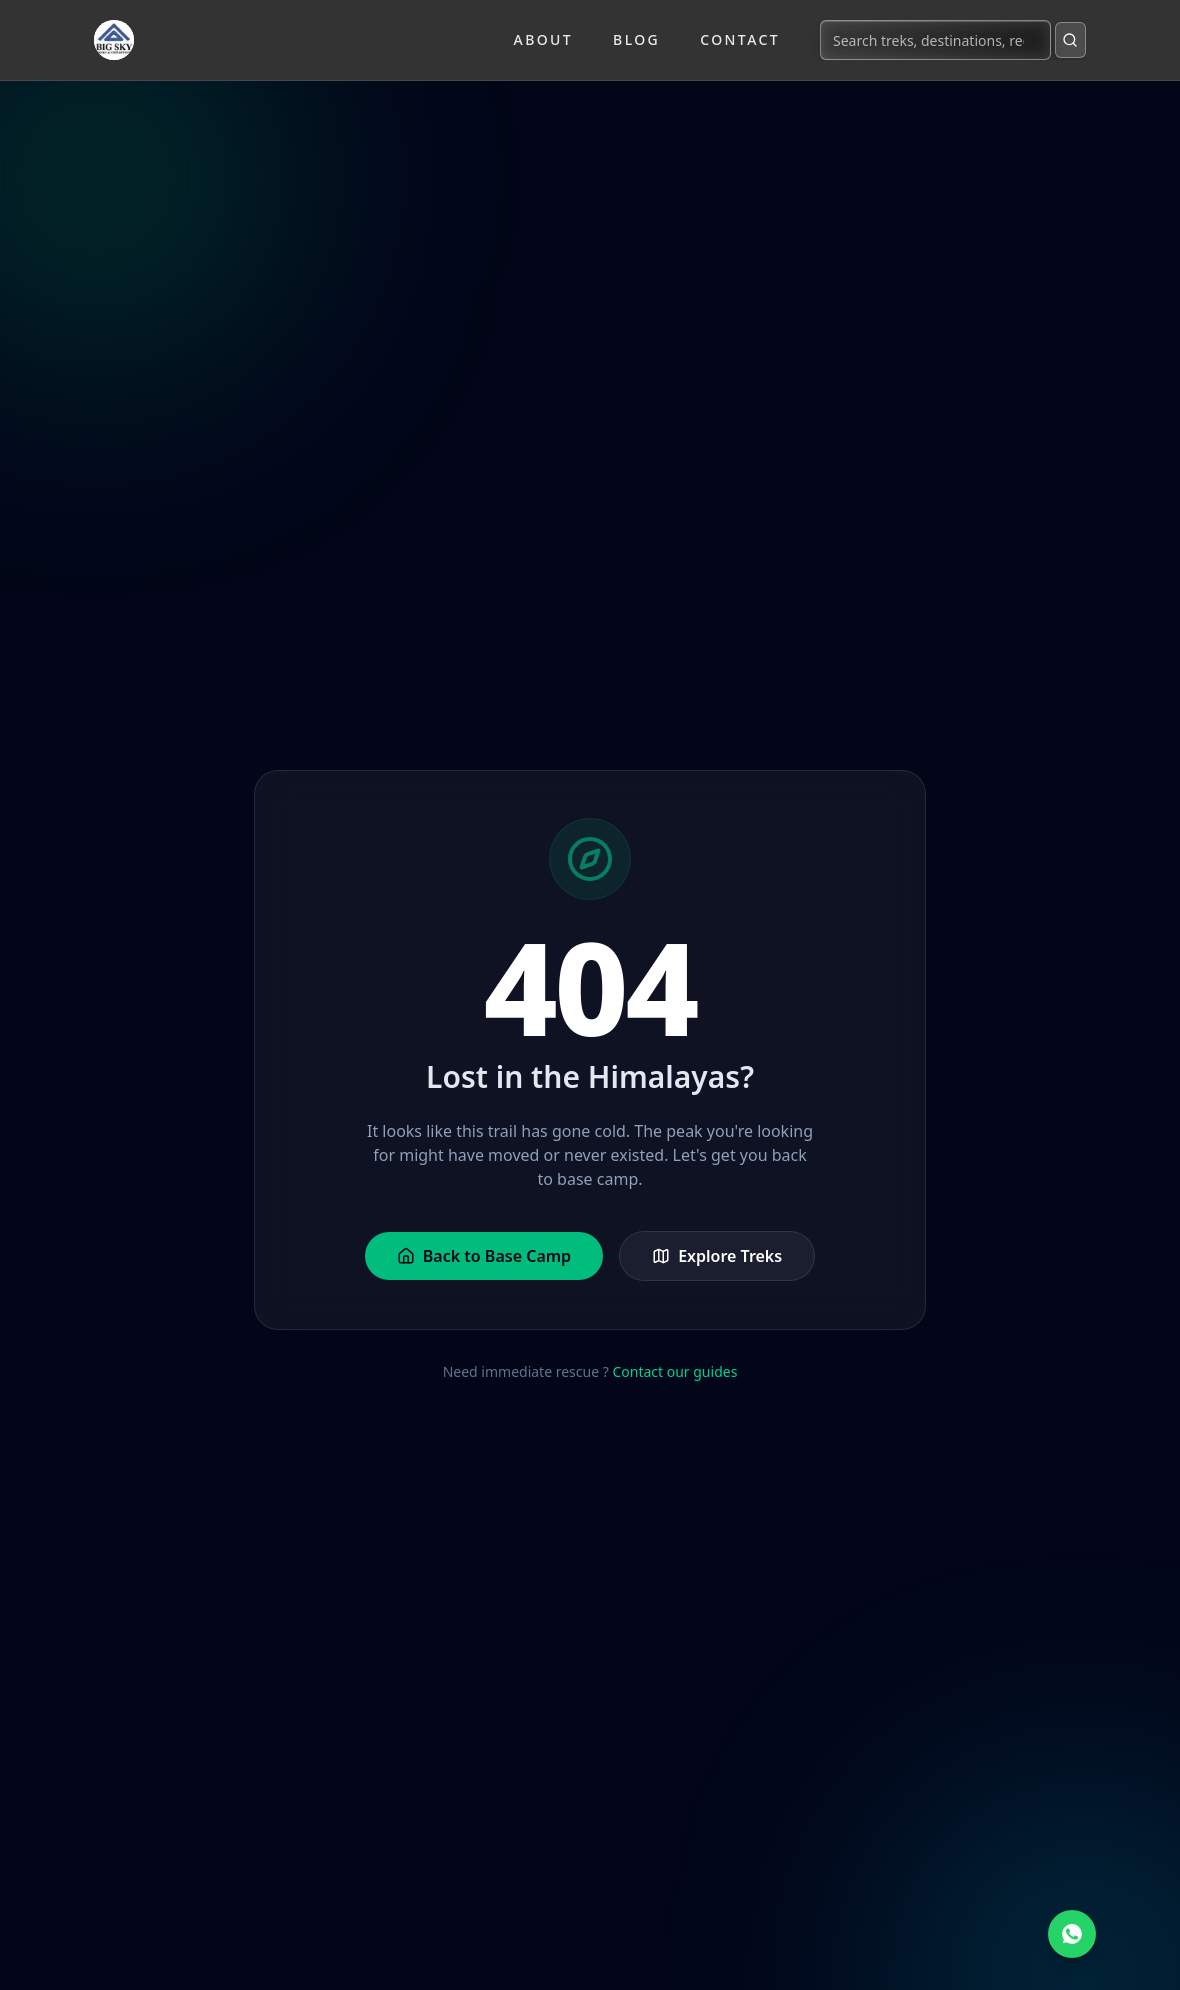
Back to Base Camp (484, 1256)
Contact (740, 39)
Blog (636, 39)
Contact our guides (674, 1371)
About (544, 39)
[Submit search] (1070, 40)
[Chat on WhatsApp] (1072, 1934)
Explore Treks (717, 1256)
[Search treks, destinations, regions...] (935, 40)
